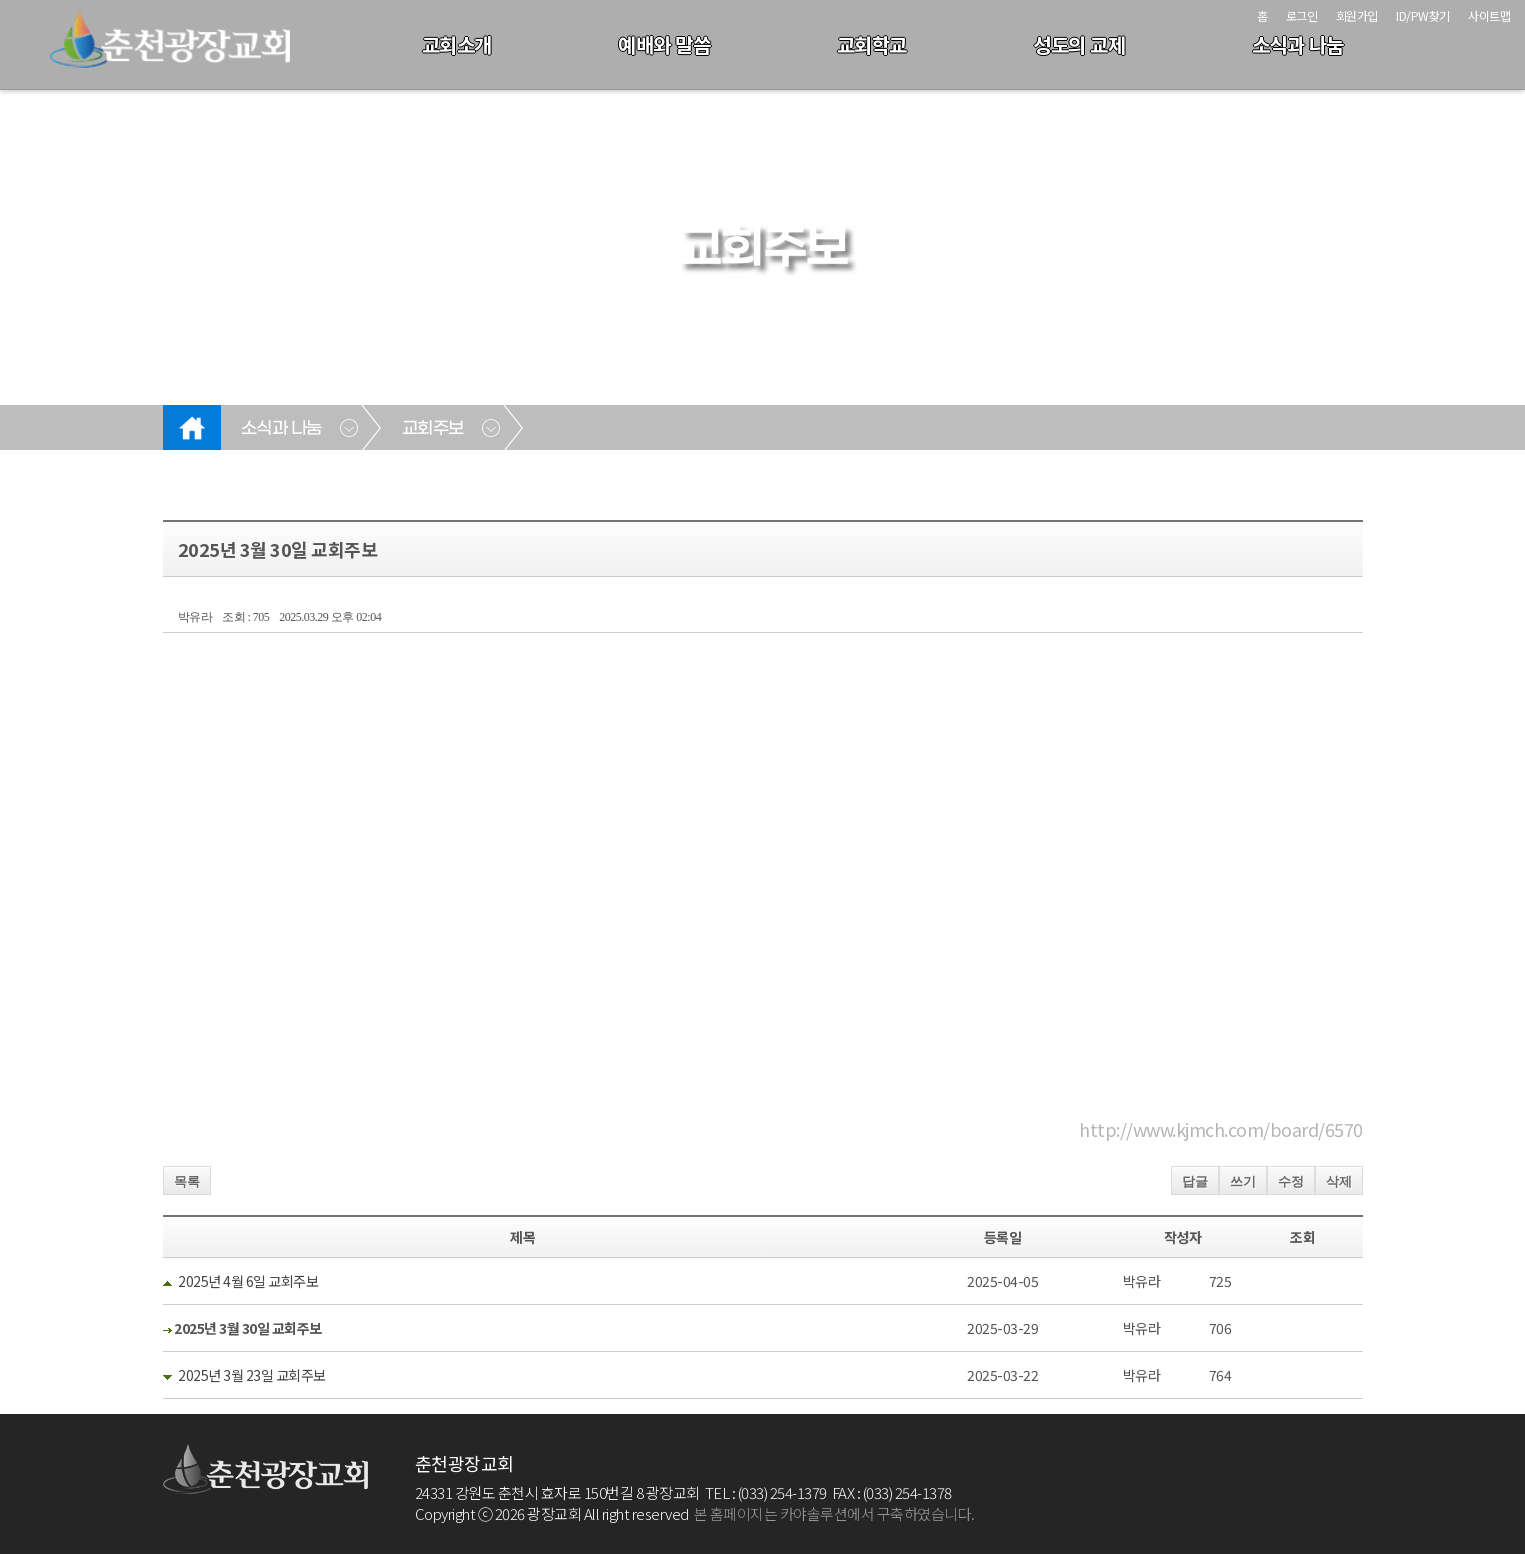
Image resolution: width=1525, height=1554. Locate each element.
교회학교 (872, 44)
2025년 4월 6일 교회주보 (248, 1281)
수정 (1291, 1181)
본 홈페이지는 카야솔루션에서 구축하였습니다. (834, 1513)
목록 (187, 1181)
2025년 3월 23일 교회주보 (252, 1375)
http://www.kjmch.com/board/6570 (1221, 1129)
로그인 (1302, 15)
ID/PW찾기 (1423, 15)
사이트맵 (1489, 15)
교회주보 (433, 429)
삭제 (1339, 1181)
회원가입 (1357, 15)
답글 (1195, 1181)
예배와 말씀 (664, 44)
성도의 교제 (1079, 44)
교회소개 (457, 44)
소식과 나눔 (1298, 44)
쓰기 (1243, 1181)
